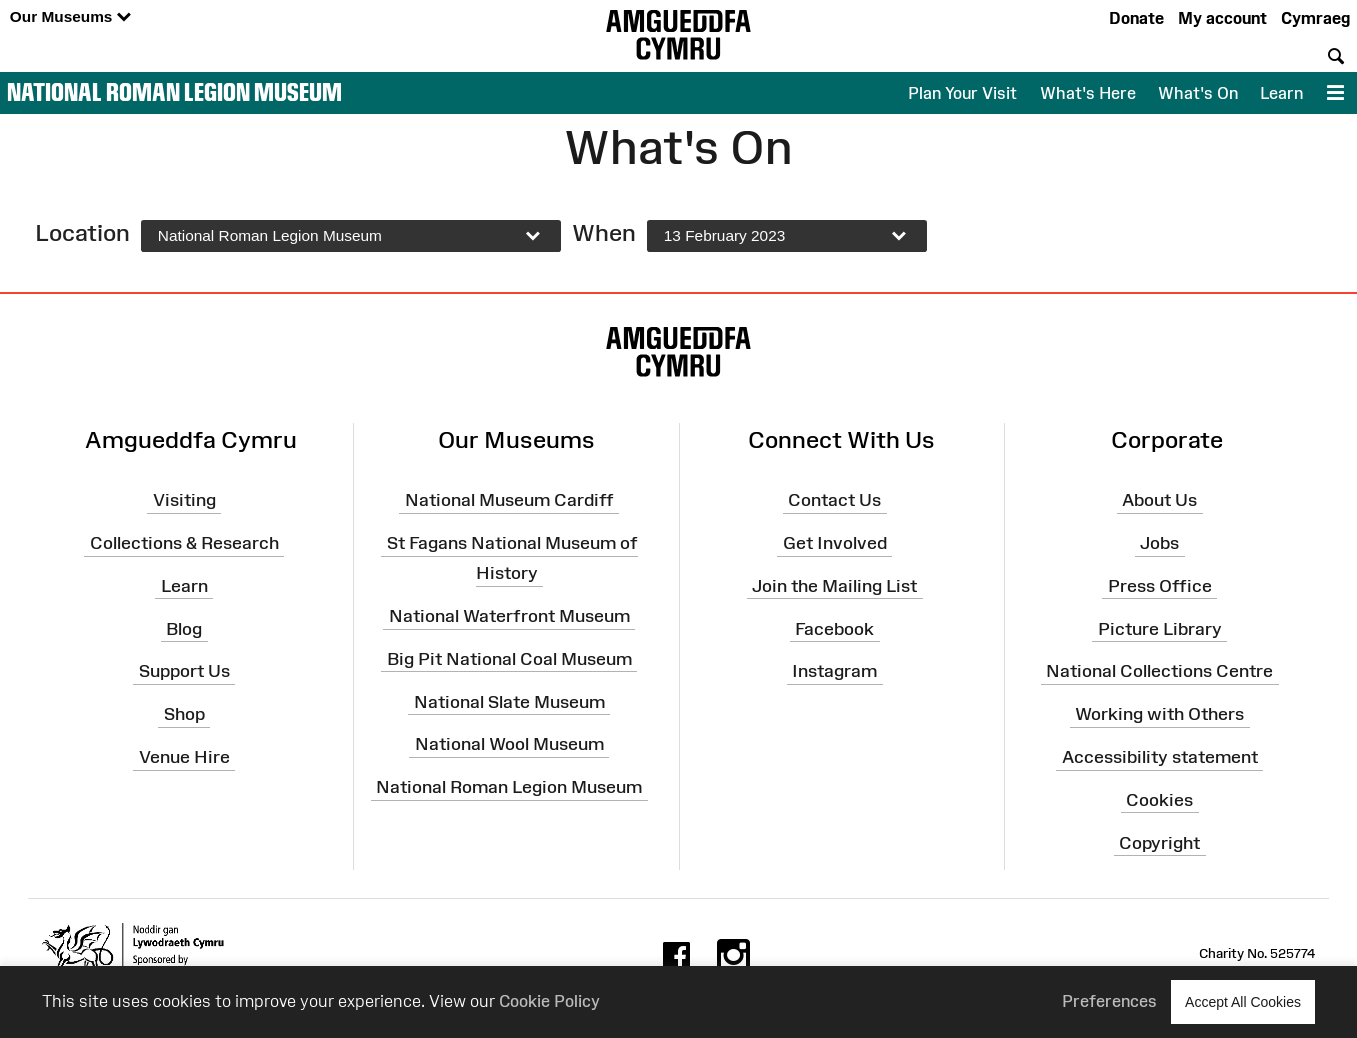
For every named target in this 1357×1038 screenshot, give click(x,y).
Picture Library (1160, 628)
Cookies (1159, 800)
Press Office (1160, 586)
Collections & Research (184, 543)
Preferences (1109, 1001)
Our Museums (70, 17)
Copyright (1159, 843)
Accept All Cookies (1243, 1001)
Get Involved (835, 543)
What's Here (1088, 93)
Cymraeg (1315, 18)
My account (1222, 18)
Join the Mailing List (834, 586)
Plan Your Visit (962, 93)
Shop (184, 714)
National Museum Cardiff (509, 500)
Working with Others (1159, 714)
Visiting (184, 500)
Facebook (834, 628)
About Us (1159, 500)
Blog (184, 628)
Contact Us (834, 500)
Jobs (1159, 543)
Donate (1136, 18)
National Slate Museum (509, 701)
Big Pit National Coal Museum (509, 659)
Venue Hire (184, 757)
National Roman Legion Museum (174, 92)
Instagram (834, 671)
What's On (1198, 93)
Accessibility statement (1160, 757)
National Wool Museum (509, 744)
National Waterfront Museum (509, 616)
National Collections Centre (1159, 671)
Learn (1281, 93)
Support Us (184, 671)
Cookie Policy (549, 1001)
